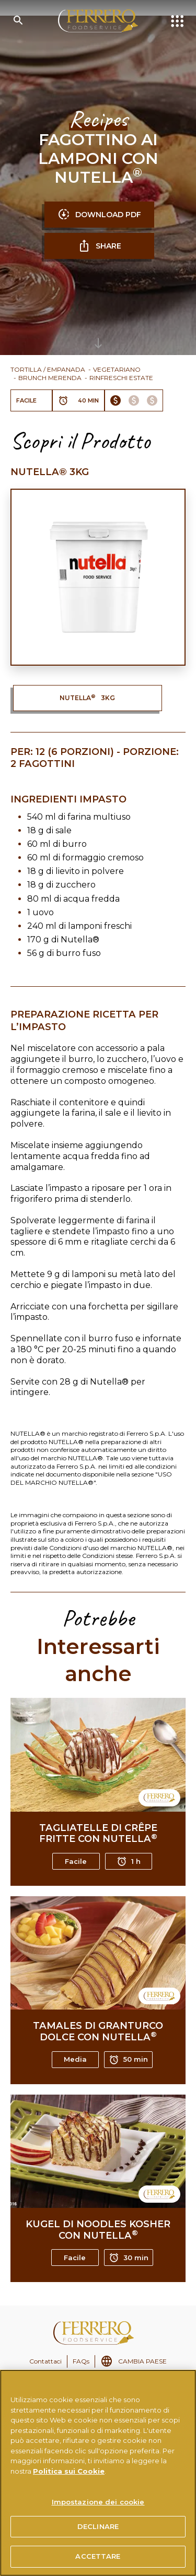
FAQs (81, 2361)
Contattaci (45, 2361)
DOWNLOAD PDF (99, 214)
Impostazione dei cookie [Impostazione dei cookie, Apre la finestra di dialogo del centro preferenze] (98, 2502)
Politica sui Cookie (69, 2471)
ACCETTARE (97, 2556)
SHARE (99, 246)
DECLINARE (98, 2526)
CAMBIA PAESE (142, 2361)
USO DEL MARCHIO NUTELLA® (91, 1478)
